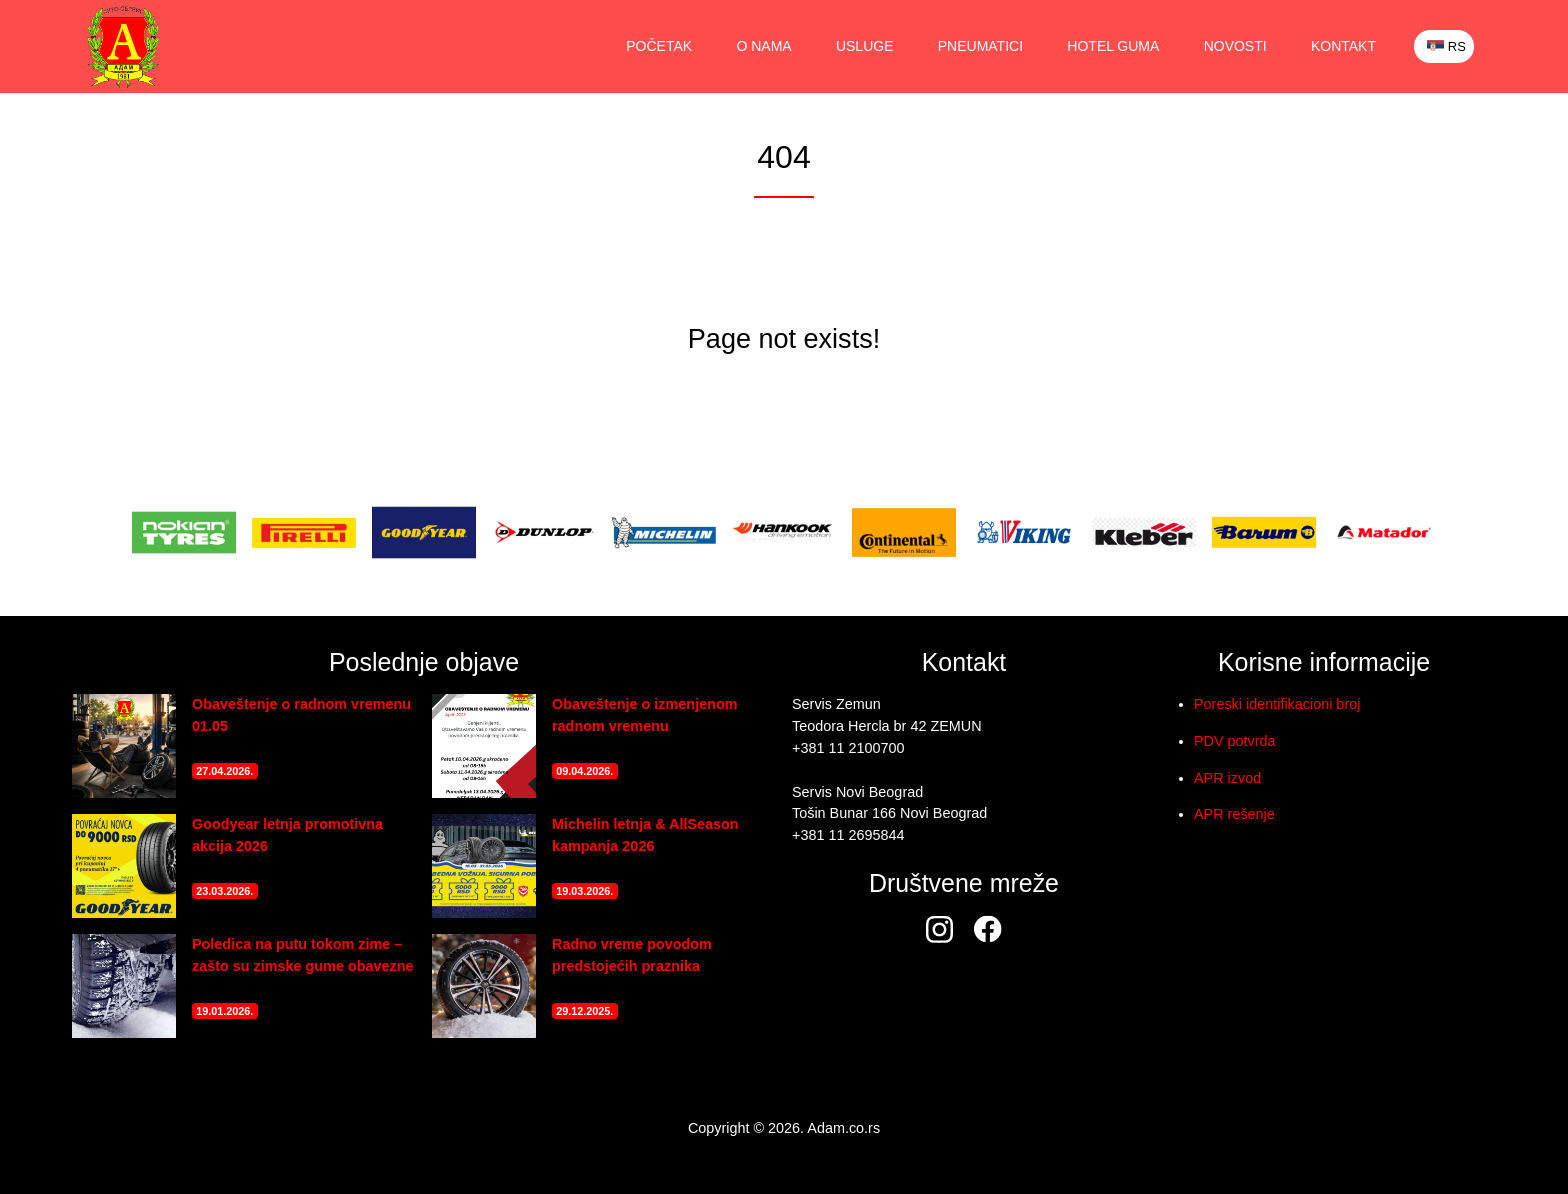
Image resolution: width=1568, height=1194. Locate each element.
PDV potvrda (1235, 741)
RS (1446, 46)
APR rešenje (1234, 814)
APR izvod (1227, 778)
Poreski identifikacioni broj (1277, 704)
